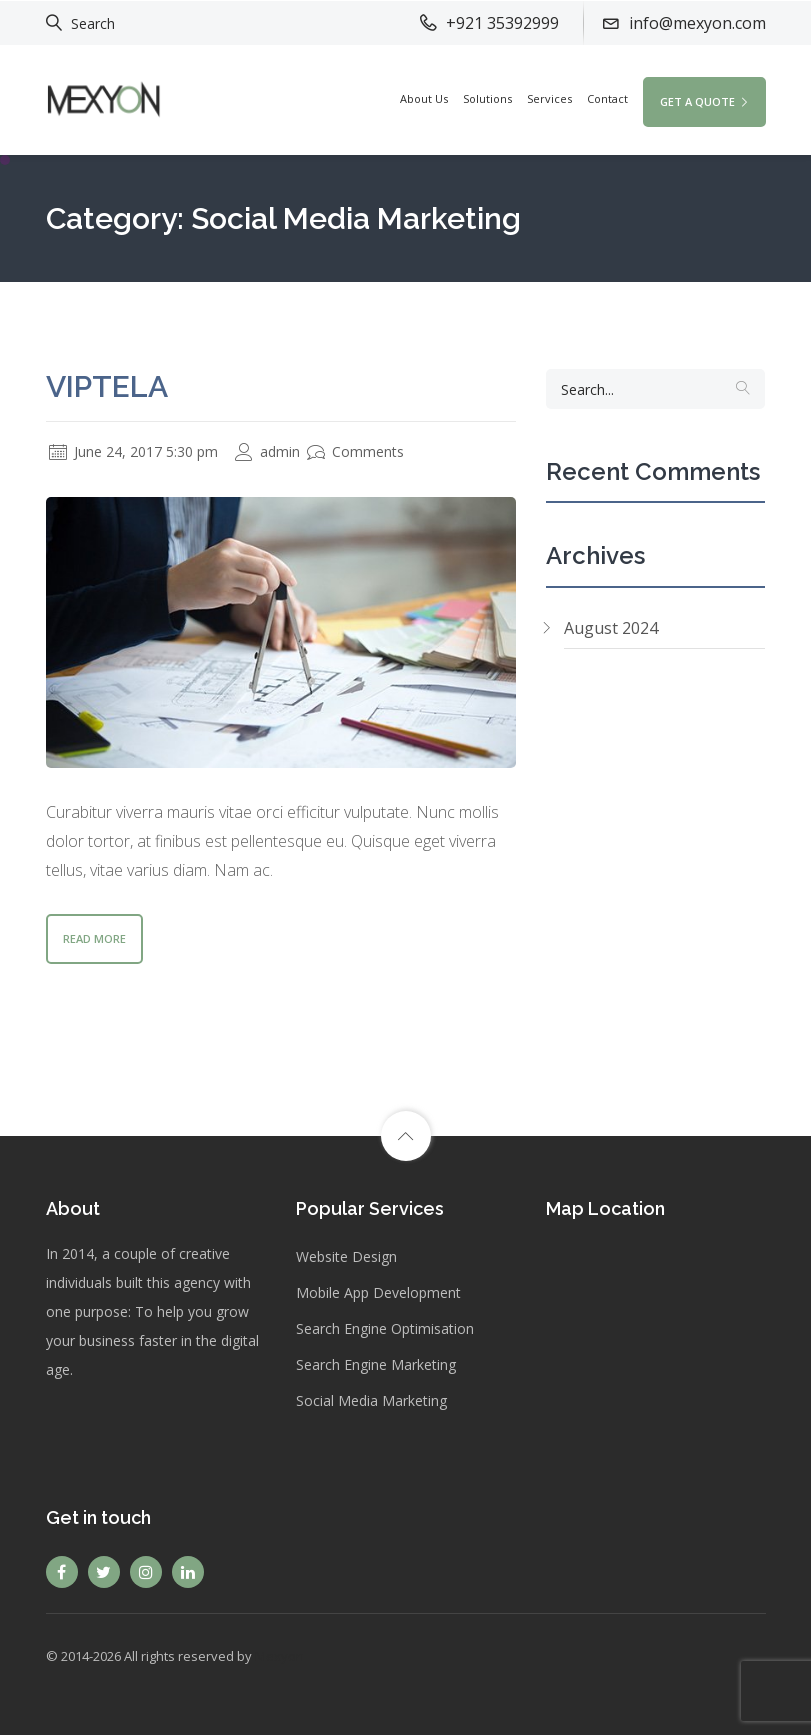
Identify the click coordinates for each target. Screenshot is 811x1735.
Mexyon (279, 1656)
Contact (607, 98)
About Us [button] (424, 98)
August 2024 (611, 628)
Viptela (107, 386)
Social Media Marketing (371, 1400)
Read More (94, 938)
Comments (355, 451)
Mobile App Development (378, 1292)
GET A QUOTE (704, 101)
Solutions (487, 98)
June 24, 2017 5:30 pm (133, 451)
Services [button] (549, 98)
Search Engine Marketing (376, 1364)
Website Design (346, 1256)
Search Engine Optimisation (385, 1328)
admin (267, 451)
